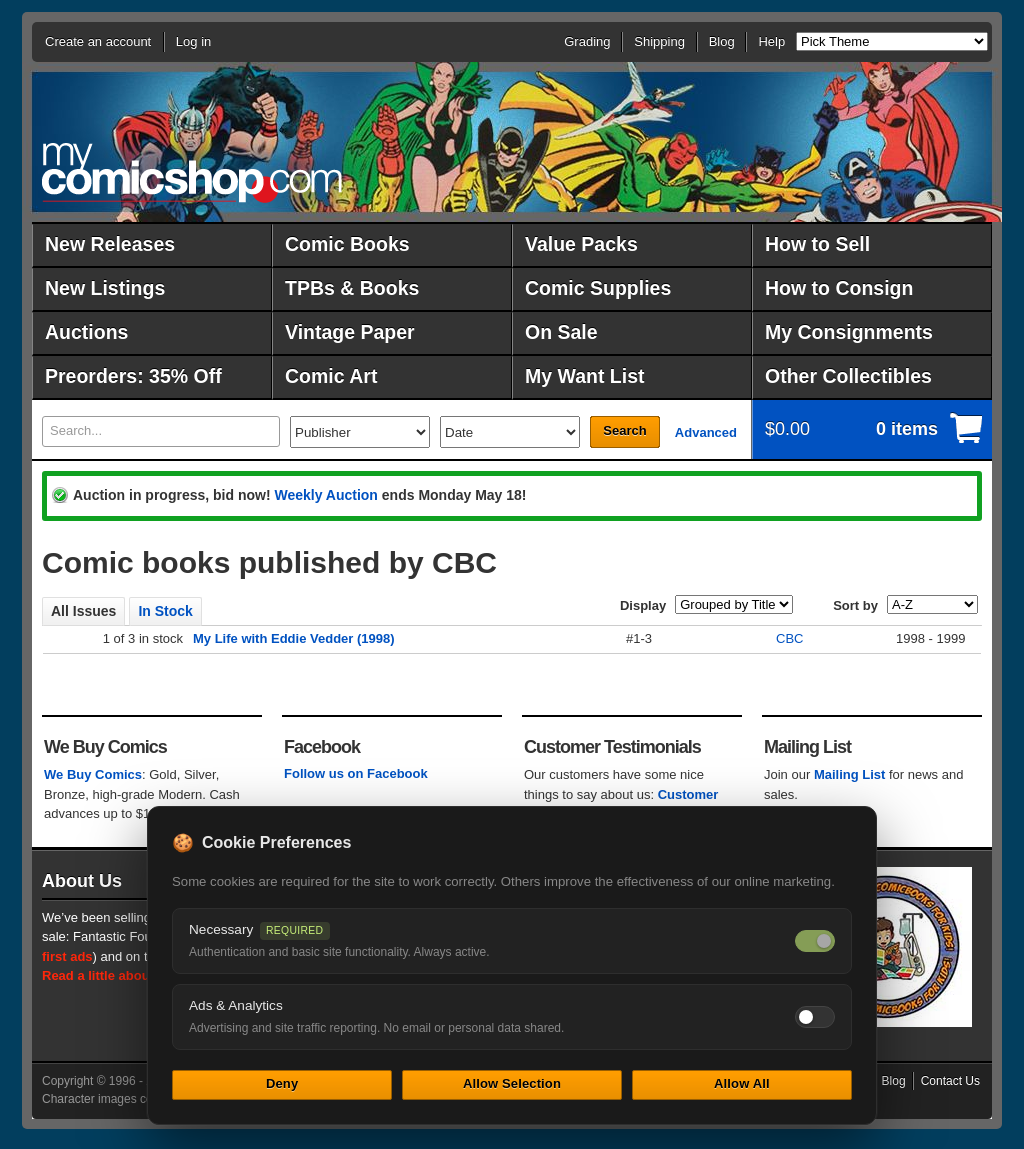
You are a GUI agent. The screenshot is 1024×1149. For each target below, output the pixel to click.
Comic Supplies (598, 288)
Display (643, 605)
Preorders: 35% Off (133, 376)
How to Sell (817, 244)
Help (771, 41)
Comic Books (347, 244)
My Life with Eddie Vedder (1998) (294, 638)
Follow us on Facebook (356, 773)
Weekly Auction (325, 495)
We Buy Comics (93, 774)
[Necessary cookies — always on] (815, 941)
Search (624, 430)
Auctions (86, 332)
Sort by (855, 605)
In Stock (165, 611)
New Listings (105, 288)
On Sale (561, 332)
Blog (722, 41)
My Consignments (849, 332)
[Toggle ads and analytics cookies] (815, 1017)
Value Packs (581, 244)
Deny (282, 1083)
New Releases (110, 244)
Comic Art (331, 376)
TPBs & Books (352, 288)
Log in (193, 41)
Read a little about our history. (135, 975)
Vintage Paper (350, 332)
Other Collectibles (848, 376)
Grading (587, 41)
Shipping (659, 41)
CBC (789, 638)
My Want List (585, 376)
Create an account (98, 41)
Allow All (742, 1083)
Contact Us (950, 1081)
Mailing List (850, 774)
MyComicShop (192, 172)
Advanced (706, 432)
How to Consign (839, 288)
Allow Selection (512, 1083)
